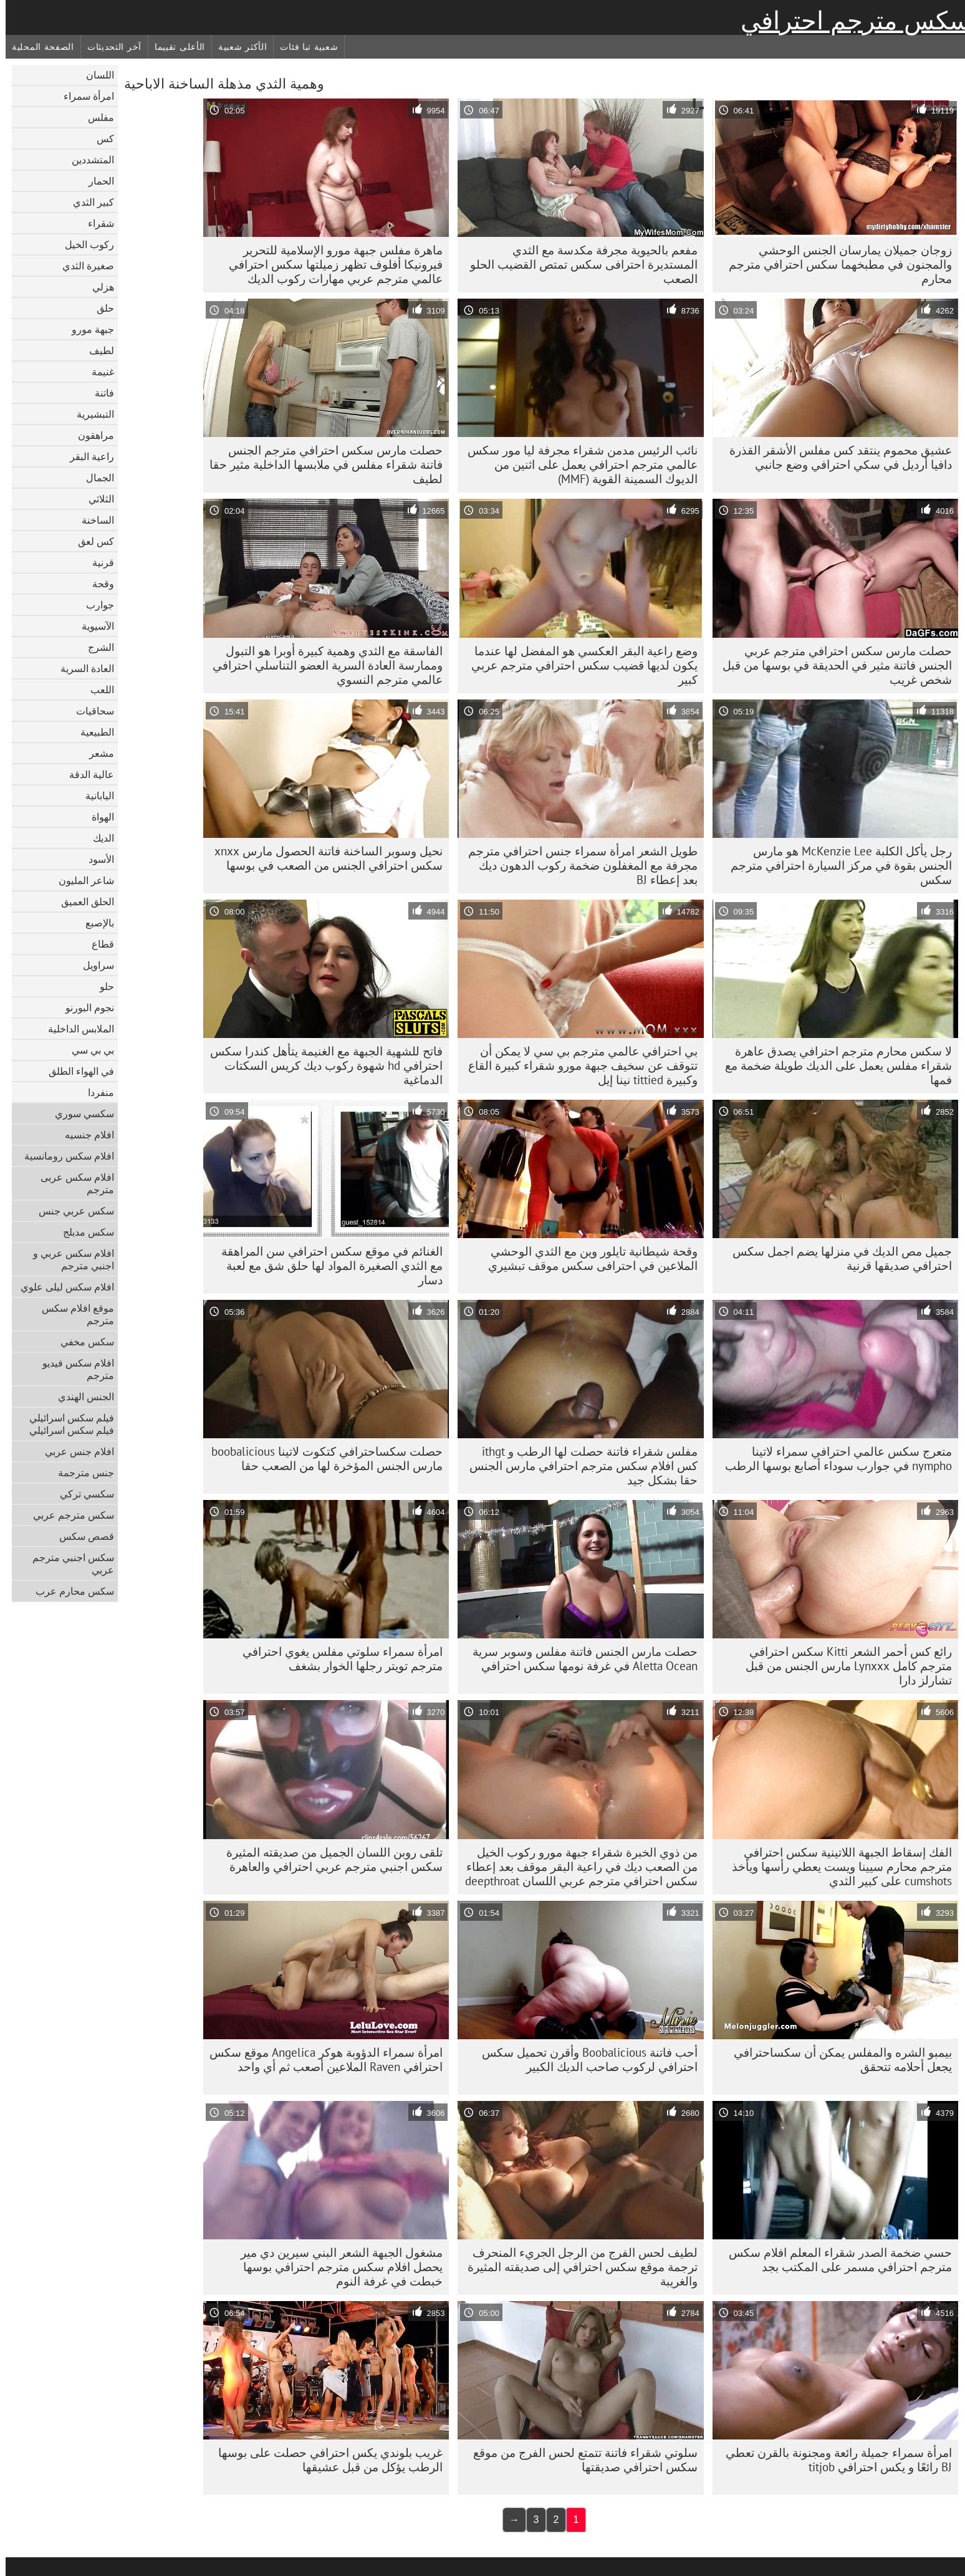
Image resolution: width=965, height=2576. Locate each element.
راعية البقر (86, 456)
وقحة (97, 583)
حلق (99, 308)
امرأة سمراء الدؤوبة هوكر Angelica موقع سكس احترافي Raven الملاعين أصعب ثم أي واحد (320, 2059)
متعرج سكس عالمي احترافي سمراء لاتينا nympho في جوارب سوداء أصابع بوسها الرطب (832, 1458)
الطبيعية (91, 732)
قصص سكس (81, 1536)
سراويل (92, 965)
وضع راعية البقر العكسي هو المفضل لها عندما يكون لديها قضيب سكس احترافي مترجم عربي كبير (579, 665)
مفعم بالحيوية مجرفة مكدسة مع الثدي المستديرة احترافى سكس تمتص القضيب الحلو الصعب (578, 264)
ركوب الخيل (83, 244)
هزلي (97, 287)
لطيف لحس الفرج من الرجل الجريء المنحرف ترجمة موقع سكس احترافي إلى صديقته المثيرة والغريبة (577, 2267)
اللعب (96, 689)
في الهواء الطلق (75, 1071)
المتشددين (87, 159)
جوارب (94, 604)
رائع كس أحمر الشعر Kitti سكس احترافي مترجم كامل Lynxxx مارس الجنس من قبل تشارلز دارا (843, 1666)
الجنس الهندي (80, 1396)
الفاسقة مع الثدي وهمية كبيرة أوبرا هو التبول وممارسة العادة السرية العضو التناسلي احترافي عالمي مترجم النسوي (322, 665)
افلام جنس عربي (73, 1451)
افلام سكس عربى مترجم (71, 1183)
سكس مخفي (81, 1341)
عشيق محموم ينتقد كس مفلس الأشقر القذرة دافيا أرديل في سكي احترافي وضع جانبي (835, 457)
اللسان (94, 75)
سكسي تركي (81, 1493)
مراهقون (90, 435)
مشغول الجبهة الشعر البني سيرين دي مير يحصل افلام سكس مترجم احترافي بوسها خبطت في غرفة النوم (336, 2267)
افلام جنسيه (83, 1134)
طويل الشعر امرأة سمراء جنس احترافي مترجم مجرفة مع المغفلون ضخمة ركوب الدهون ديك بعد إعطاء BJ (577, 865)
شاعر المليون (80, 880)
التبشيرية (89, 414)
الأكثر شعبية (237, 46)
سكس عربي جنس (70, 1210)
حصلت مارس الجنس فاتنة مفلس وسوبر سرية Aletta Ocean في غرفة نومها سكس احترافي (579, 1658)
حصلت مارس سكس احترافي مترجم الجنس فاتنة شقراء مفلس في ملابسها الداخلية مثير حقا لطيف (320, 464)
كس (99, 138)
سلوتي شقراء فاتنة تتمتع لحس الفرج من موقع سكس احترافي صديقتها (580, 2459)
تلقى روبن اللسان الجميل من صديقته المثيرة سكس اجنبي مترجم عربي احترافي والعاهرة (329, 1859)
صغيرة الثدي (82, 265)
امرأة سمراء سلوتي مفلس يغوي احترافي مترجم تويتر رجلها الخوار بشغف (337, 1658)
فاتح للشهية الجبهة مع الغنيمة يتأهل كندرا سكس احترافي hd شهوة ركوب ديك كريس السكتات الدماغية (320, 1065)
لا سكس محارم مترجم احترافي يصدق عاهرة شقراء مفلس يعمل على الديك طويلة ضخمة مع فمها (832, 1065)
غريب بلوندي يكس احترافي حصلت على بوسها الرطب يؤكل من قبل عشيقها (325, 2459)
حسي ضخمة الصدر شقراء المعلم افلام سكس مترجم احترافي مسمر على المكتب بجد (834, 2259)
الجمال (94, 477)
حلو (101, 986)
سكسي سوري (78, 1113)
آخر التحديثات (109, 46)
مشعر (96, 753)
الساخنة (92, 520)
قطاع (97, 944)
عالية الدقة (86, 774)
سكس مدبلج (82, 1232)
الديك (97, 838)
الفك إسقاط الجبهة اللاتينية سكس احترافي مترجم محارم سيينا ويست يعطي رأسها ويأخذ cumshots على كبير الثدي (836, 1866)
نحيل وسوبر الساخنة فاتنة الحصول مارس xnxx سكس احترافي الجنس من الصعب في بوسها (323, 858)
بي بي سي (87, 1050)
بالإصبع (94, 922)
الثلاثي (95, 499)
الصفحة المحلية (37, 46)
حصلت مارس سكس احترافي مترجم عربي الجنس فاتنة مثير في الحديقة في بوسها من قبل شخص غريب (831, 665)
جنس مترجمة (80, 1472)
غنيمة (97, 371)
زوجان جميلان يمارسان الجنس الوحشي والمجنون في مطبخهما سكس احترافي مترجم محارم (834, 264)
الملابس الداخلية (75, 1028)
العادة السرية (81, 668)
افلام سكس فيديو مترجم (72, 1369)
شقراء (95, 223)
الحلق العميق (81, 901)
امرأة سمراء (83, 96)
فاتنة (98, 393)
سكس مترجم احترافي (850, 20)
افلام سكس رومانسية (63, 1156)
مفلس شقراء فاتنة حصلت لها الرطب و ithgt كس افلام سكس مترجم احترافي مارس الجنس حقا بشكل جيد (578, 1465)
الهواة (97, 816)
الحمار (95, 181)
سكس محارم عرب (69, 1591)
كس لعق (90, 541)
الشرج (95, 647)
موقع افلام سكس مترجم (72, 1314)
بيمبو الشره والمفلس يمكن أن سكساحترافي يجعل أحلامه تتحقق (837, 2059)
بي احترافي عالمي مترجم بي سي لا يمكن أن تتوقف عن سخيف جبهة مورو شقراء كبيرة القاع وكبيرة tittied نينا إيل (577, 1065)
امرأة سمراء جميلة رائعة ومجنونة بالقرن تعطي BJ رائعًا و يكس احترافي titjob (833, 2459)
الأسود (95, 859)
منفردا (95, 1092)
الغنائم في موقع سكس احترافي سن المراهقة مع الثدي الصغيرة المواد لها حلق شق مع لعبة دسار (326, 1265)
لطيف (96, 350)
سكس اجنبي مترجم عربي (67, 1563)
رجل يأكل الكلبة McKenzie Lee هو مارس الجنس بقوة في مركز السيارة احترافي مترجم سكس (835, 865)
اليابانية (94, 795)
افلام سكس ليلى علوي (61, 1287)
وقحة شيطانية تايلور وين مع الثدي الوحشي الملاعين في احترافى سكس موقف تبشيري (587, 1258)
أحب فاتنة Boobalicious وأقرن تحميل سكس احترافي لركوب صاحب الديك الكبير (584, 2059)
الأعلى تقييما (174, 46)
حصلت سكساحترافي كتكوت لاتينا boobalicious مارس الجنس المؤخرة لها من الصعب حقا (321, 1458)
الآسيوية (92, 626)
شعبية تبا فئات (303, 46)
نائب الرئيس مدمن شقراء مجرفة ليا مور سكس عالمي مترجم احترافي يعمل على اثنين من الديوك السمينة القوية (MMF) (577, 464)
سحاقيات (89, 710)
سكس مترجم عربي (67, 1515)
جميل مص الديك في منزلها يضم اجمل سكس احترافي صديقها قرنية (836, 1258)
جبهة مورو (87, 329)
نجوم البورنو (84, 1007)
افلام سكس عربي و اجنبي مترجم (67, 1259)
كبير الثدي (87, 202)
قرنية (97, 562)
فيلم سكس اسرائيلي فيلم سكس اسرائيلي (66, 1423)
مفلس (95, 117)
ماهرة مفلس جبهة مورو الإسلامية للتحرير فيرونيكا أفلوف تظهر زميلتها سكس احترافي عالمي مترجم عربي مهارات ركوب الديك (330, 264)
